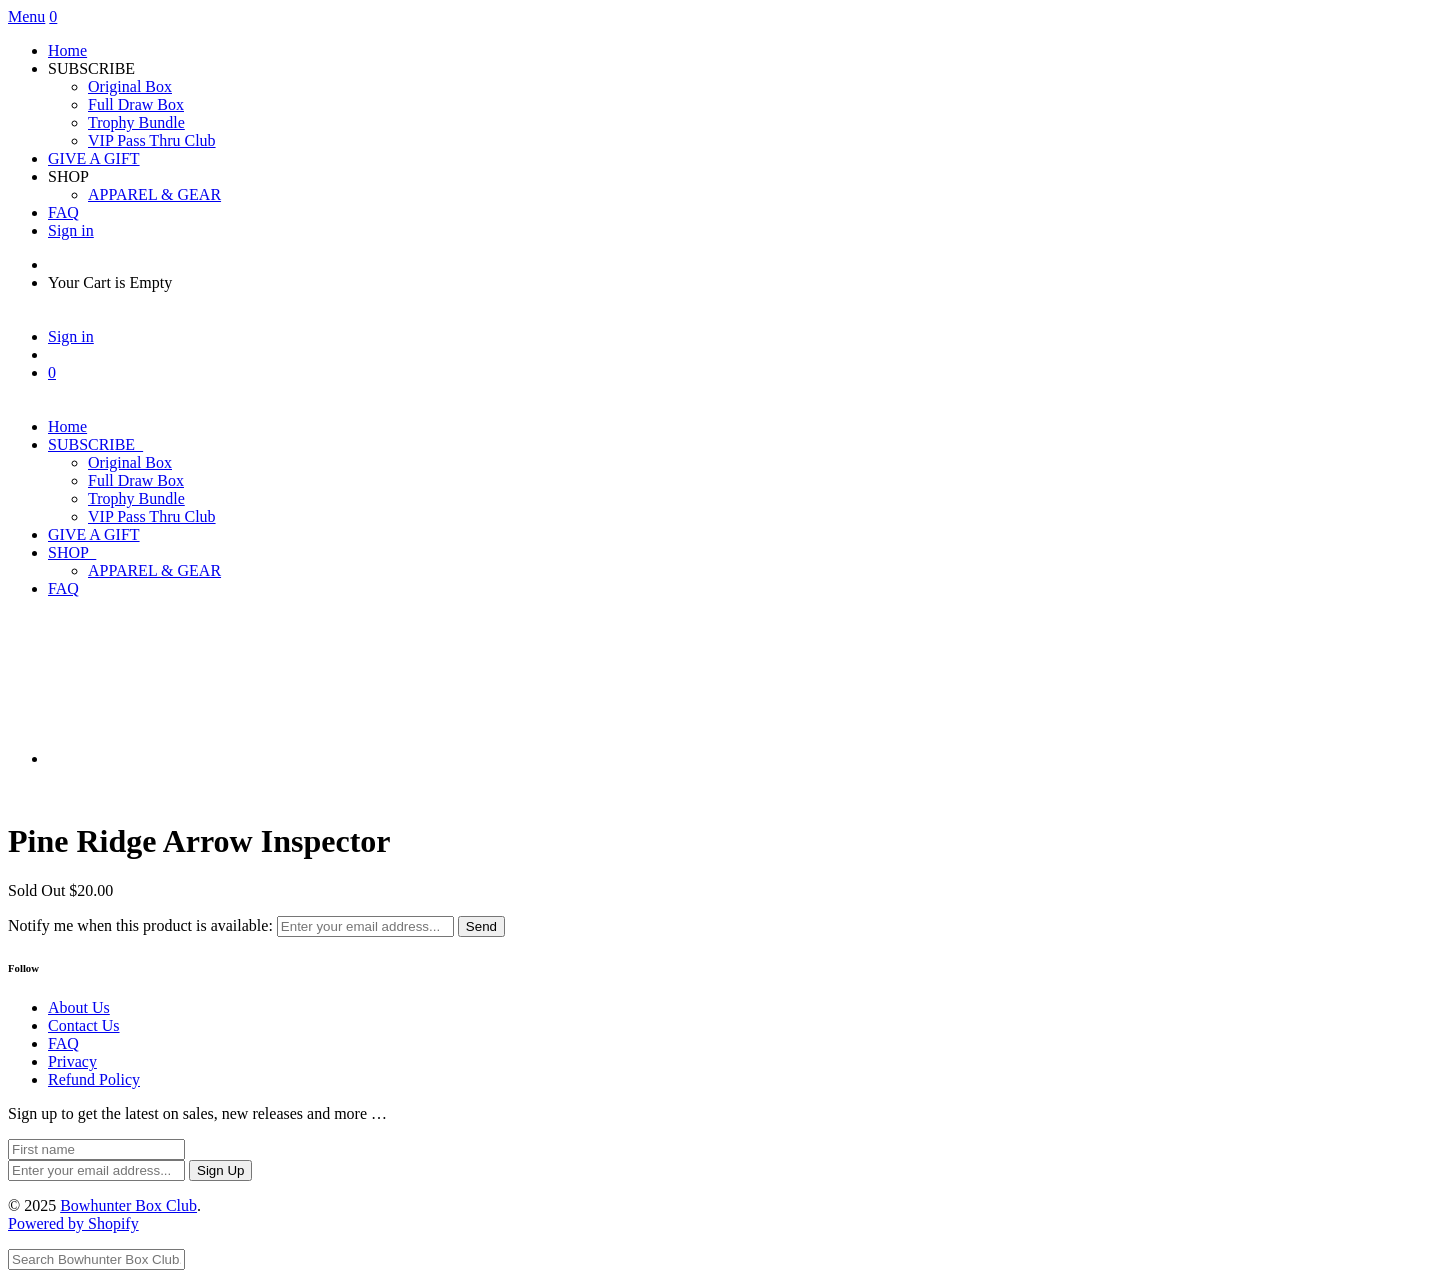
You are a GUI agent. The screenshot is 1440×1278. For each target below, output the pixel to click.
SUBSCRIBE (95, 444)
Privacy (72, 1061)
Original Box (130, 86)
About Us (79, 1007)
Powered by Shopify (73, 1223)
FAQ (63, 212)
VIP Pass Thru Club (152, 140)
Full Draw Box (136, 104)
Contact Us (84, 1025)
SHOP (72, 552)
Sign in (71, 230)
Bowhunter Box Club (128, 1205)
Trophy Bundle (136, 122)
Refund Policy (94, 1079)
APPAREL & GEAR (154, 194)
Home (67, 50)
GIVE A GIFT (94, 158)
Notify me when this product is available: (140, 925)
